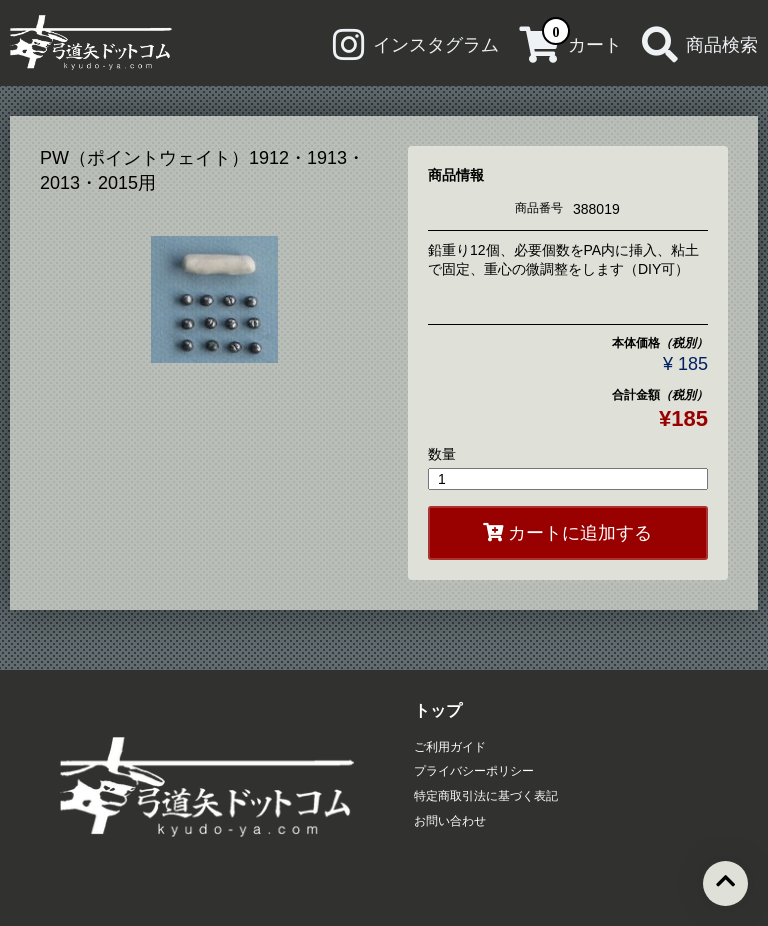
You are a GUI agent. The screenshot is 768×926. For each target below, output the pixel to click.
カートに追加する (567, 533)
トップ (438, 710)
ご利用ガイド (450, 747)
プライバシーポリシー (474, 771)
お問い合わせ (450, 821)
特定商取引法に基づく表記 (486, 796)
